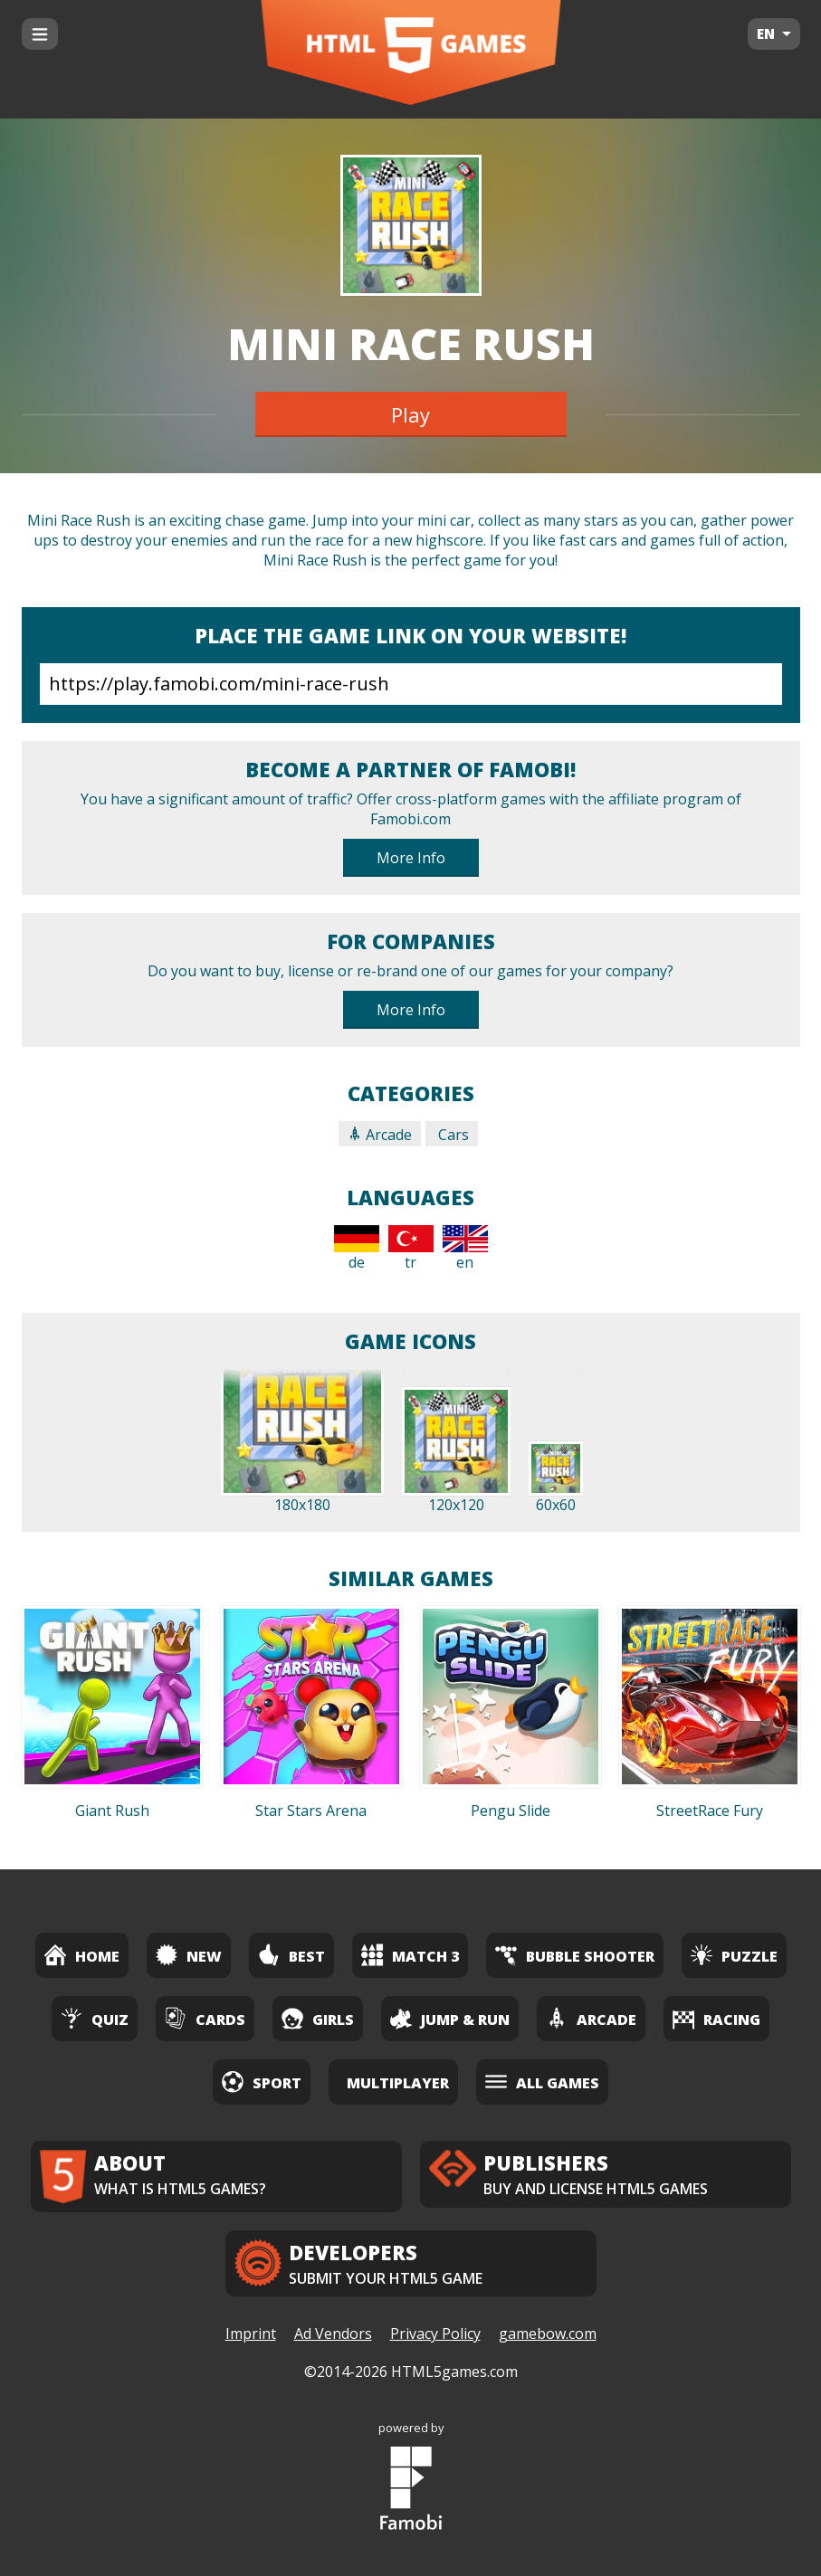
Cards (205, 2018)
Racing (716, 2018)
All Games (542, 2081)
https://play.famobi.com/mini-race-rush (411, 684)
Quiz (95, 2018)
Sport (261, 2081)
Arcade (380, 1135)
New (189, 1955)
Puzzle (734, 1955)
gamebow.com (548, 2333)
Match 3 (410, 1955)
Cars (451, 1135)
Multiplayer (398, 2083)
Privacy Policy (435, 2333)
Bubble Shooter (574, 1955)
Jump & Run (450, 2018)
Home (81, 1955)
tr (411, 1248)
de (356, 1248)
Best (291, 1955)
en (465, 1248)
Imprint (250, 2333)
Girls (318, 2018)
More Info (411, 858)
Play (410, 414)
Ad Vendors (333, 2333)
